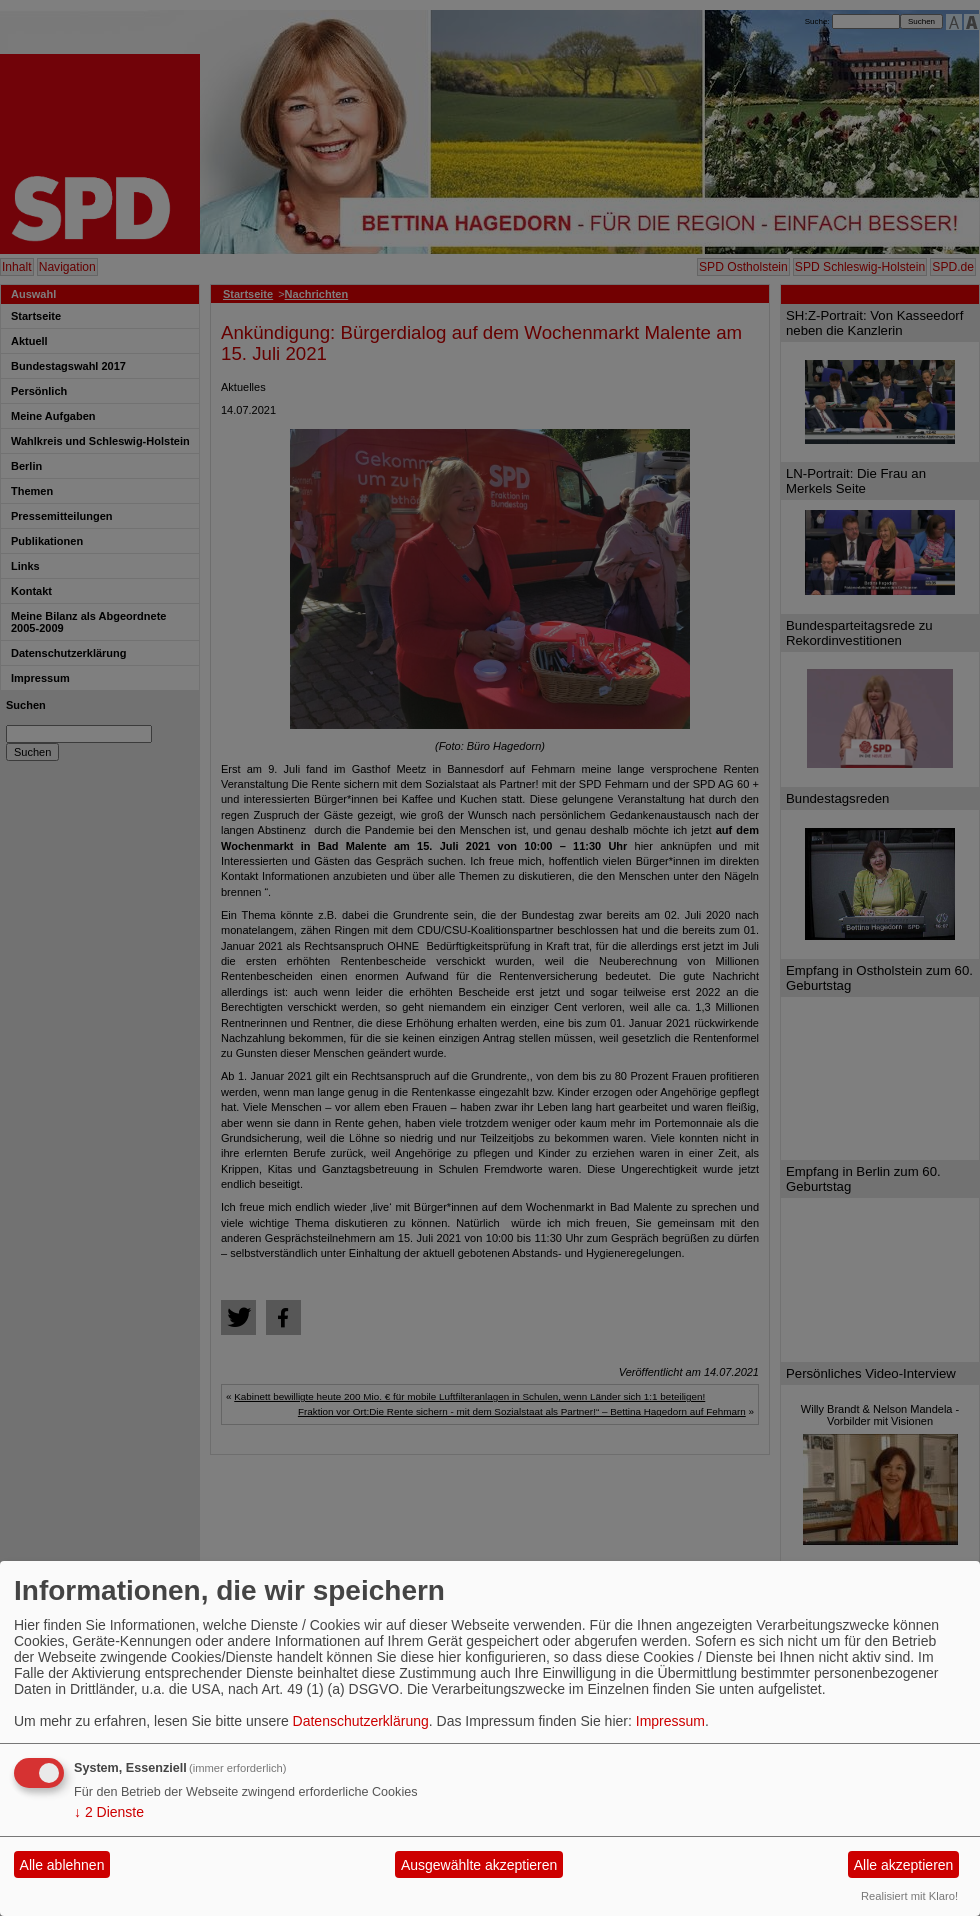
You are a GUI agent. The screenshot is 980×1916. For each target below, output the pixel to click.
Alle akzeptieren (904, 1865)
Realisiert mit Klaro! (909, 1896)
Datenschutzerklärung (361, 1721)
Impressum (670, 1721)
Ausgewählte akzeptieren (479, 1865)
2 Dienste (109, 1812)
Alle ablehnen (62, 1865)
